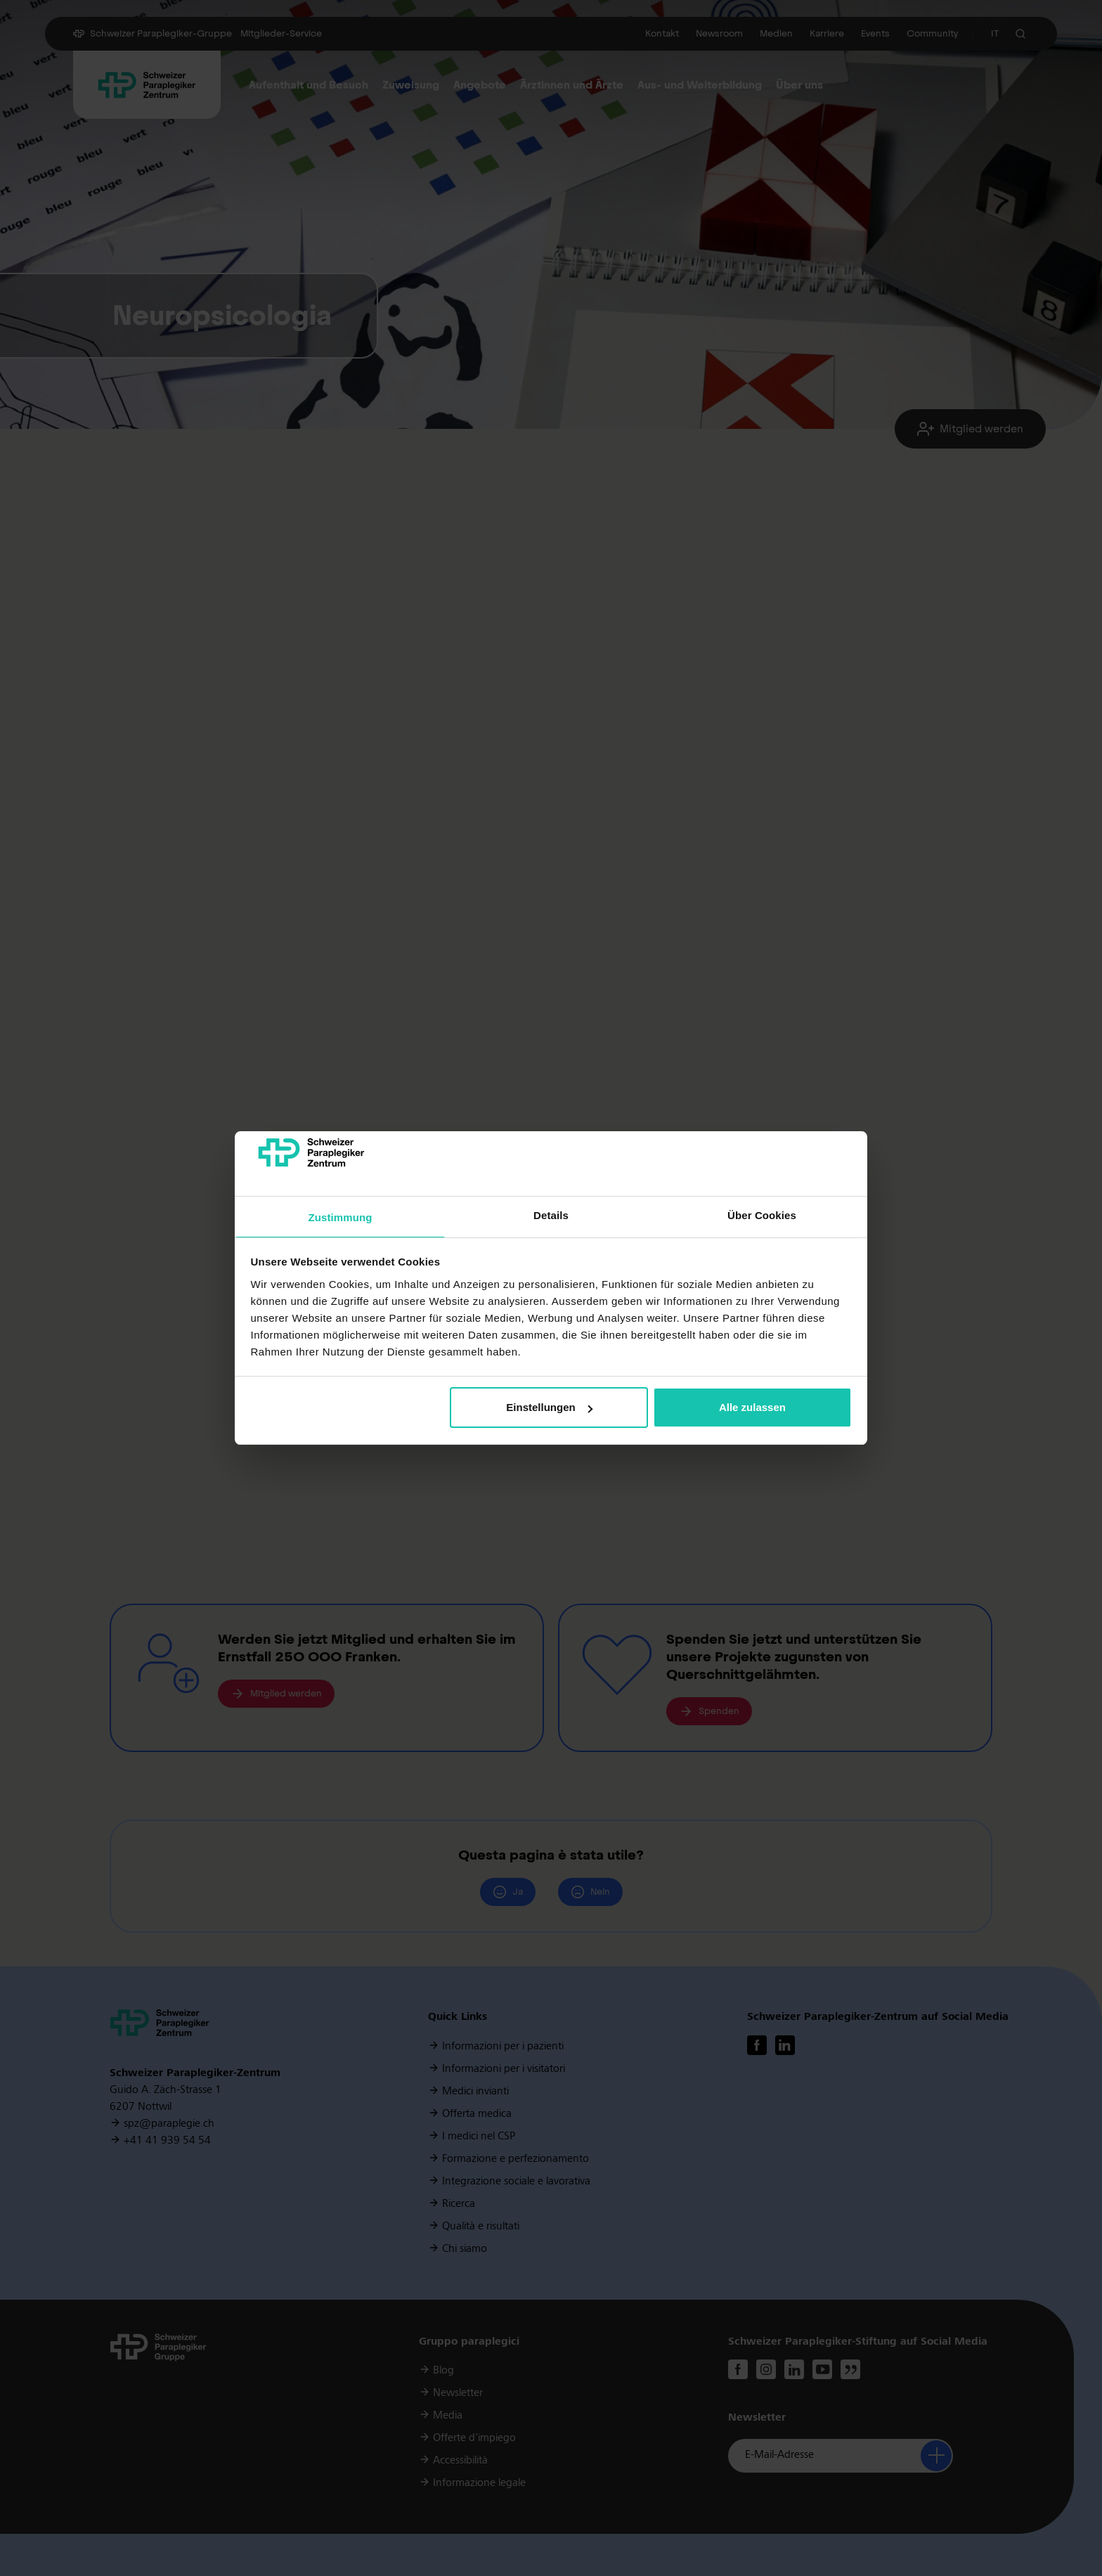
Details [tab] (551, 1215)
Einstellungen (549, 1407)
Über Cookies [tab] (761, 1215)
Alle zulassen (752, 1407)
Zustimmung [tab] (340, 1217)
